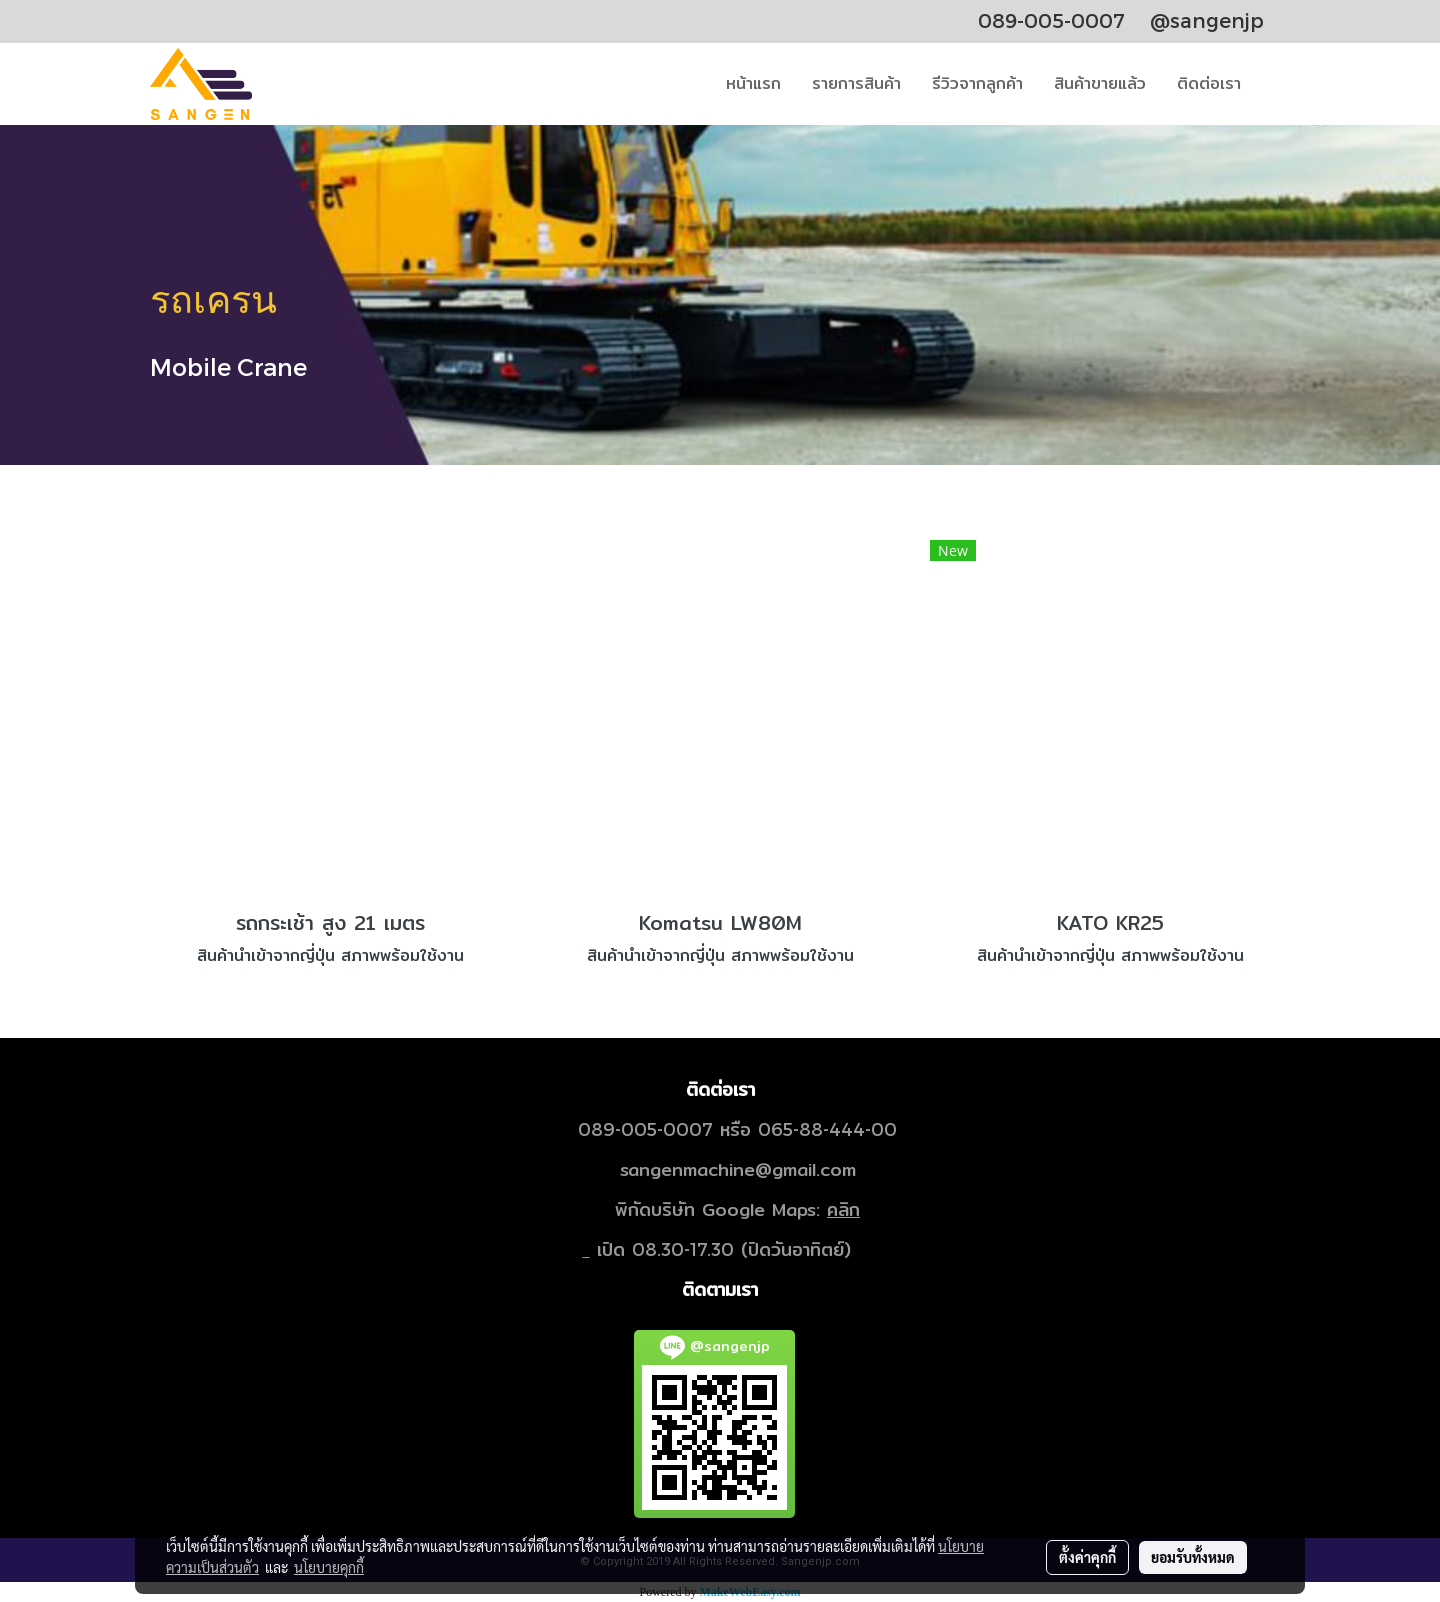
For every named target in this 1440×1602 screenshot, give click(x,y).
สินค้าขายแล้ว (1100, 83)
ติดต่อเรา (1209, 83)
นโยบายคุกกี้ (329, 1567)
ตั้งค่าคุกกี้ (1087, 1557)
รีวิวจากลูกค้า (977, 83)
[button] (1274, 84)
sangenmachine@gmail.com (738, 1169)
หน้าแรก (753, 83)
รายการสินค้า (856, 83)
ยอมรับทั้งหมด (1193, 1557)
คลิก (843, 1209)
